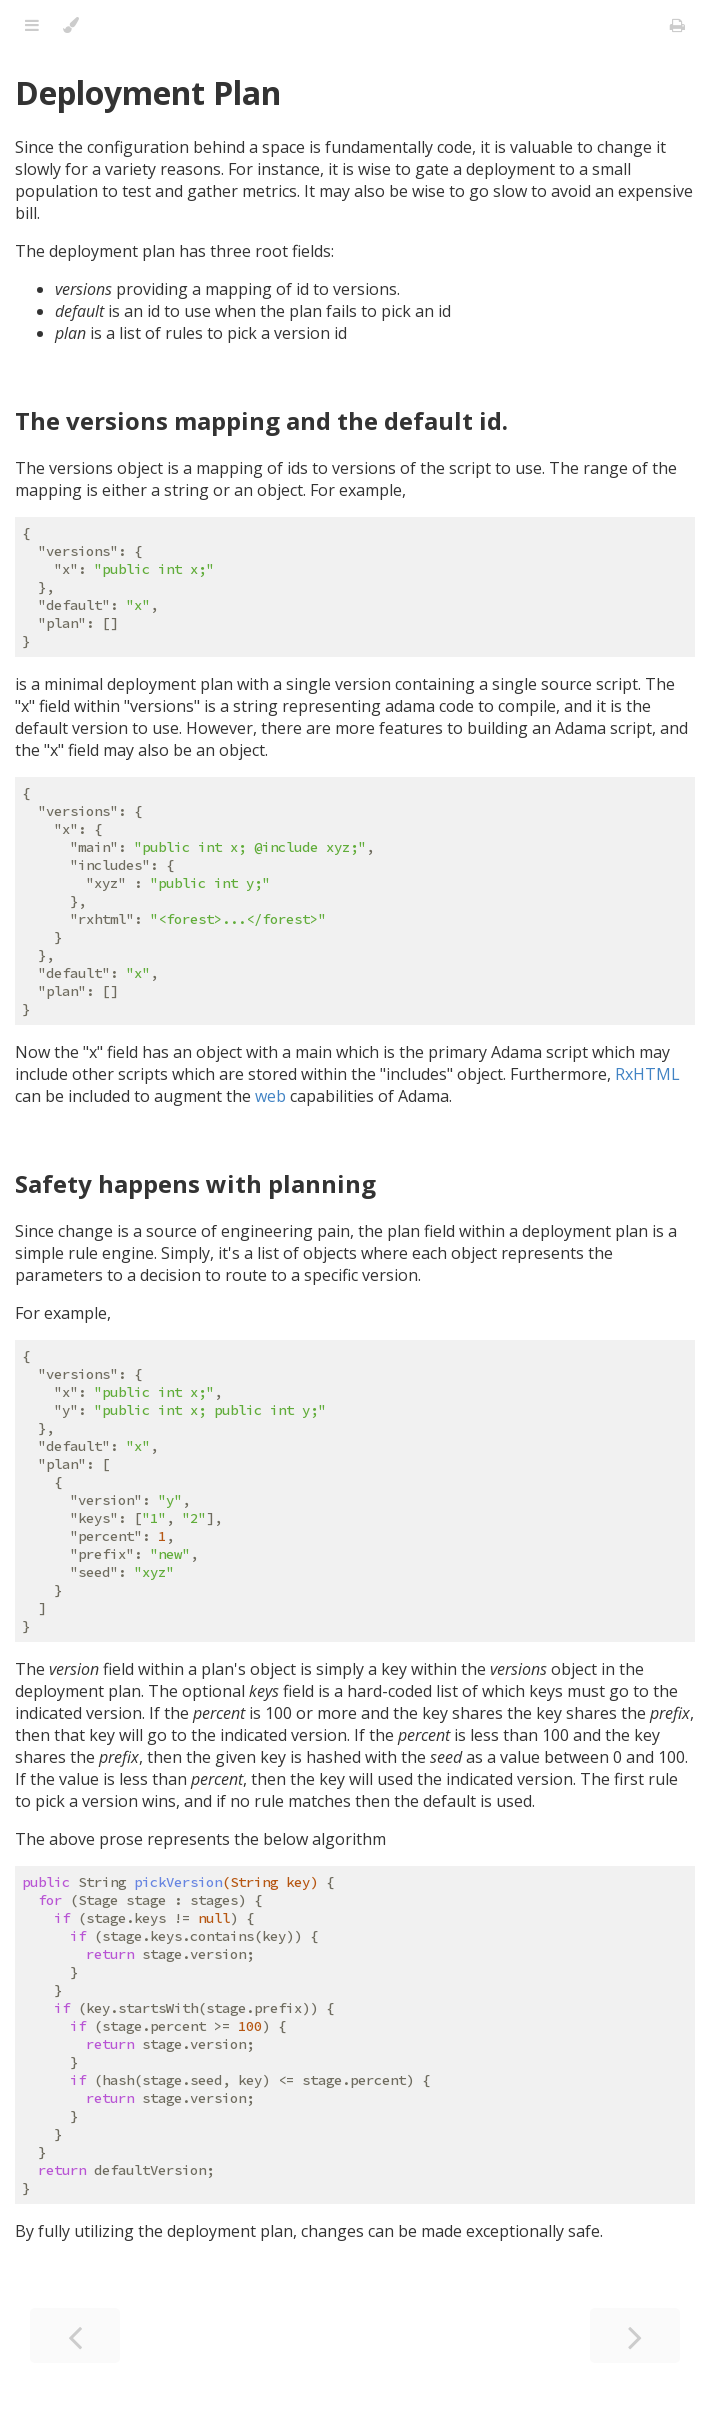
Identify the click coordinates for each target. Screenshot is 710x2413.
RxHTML (647, 1074)
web (270, 1096)
